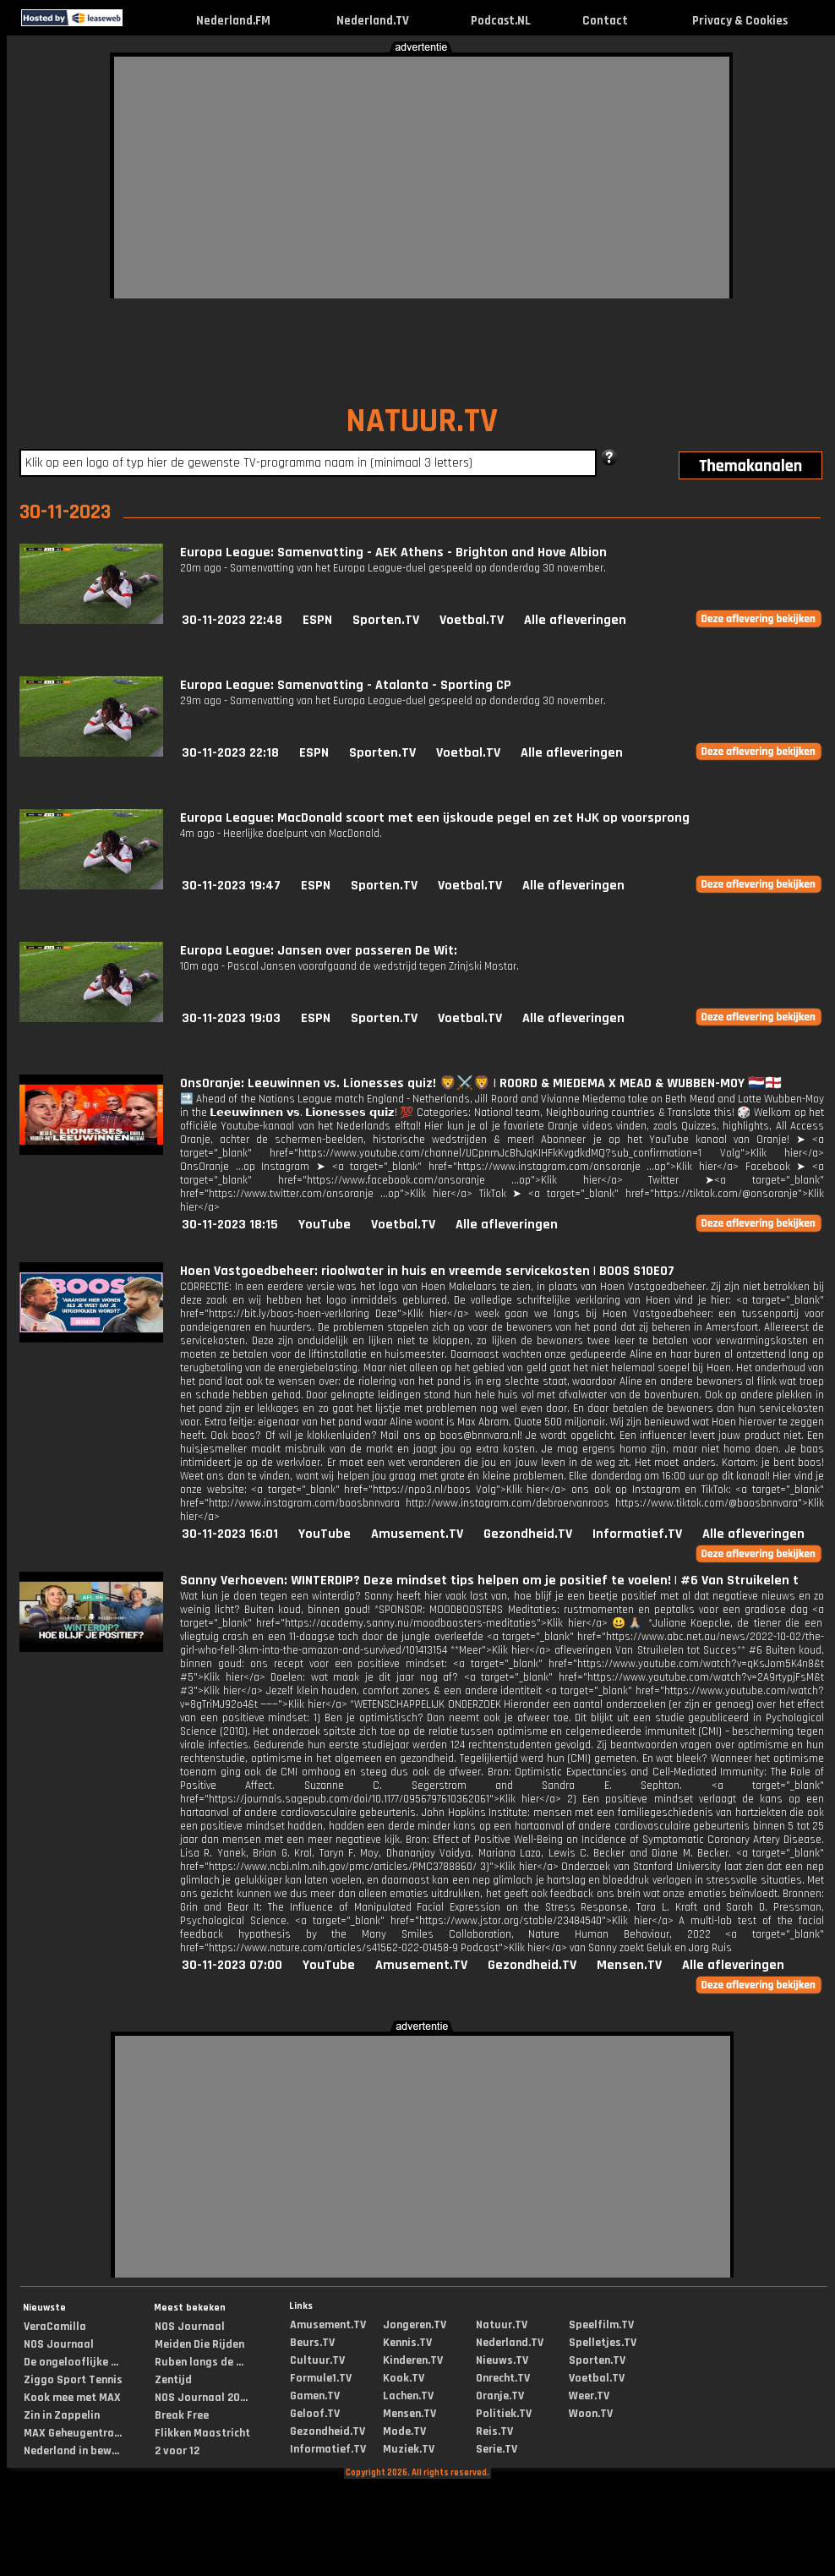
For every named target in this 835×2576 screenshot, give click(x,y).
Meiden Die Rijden (199, 2344)
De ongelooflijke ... (71, 2362)
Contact (605, 21)
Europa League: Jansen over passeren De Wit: (318, 951)
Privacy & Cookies (740, 21)
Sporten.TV (385, 620)
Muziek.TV (408, 2449)
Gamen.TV (315, 2396)
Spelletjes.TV (602, 2342)
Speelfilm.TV (601, 2325)
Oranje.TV (500, 2396)
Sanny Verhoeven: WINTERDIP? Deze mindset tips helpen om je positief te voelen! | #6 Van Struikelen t (489, 1580)
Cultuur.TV (317, 2360)
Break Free (182, 2415)
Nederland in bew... (71, 2450)
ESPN (317, 620)
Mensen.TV (629, 1965)
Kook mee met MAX (72, 2397)
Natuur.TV (501, 2325)
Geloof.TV (315, 2413)
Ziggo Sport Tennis (73, 2379)
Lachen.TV (408, 2396)
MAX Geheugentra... (73, 2433)
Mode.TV (404, 2431)
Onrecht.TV (503, 2378)
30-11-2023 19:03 (231, 1018)
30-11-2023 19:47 (231, 885)
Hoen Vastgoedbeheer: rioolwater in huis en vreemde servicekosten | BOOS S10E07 (427, 1271)
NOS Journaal (59, 2344)
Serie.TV (496, 2449)
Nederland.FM (233, 21)
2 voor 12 (177, 2450)
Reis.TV (494, 2431)
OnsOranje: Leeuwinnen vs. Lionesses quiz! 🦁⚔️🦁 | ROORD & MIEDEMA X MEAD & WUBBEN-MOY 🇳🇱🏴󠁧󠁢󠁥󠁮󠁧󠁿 (481, 1083)
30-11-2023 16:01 (230, 1534)
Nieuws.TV (502, 2360)
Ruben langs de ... (199, 2362)
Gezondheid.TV (527, 1534)
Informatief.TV (637, 1534)
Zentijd (173, 2379)
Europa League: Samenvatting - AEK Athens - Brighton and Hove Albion (393, 552)
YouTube (324, 1224)
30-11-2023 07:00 (232, 1965)
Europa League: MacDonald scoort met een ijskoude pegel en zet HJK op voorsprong (435, 818)
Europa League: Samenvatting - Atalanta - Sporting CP (345, 685)
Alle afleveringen (575, 620)
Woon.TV (591, 2413)
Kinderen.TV (413, 2360)
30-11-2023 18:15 (230, 1224)
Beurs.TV (312, 2342)
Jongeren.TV (414, 2325)
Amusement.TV (417, 1534)
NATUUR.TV (422, 421)
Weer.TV (589, 2396)
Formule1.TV (321, 2378)
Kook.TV (403, 2378)
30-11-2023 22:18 (230, 753)
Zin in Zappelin (62, 2415)
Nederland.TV (372, 21)
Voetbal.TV (471, 620)
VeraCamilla (55, 2326)
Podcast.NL (501, 21)
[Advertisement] (276, 175)
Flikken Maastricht (202, 2433)
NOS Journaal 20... (201, 2397)
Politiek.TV (504, 2413)
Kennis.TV (407, 2342)
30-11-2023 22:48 (232, 620)
